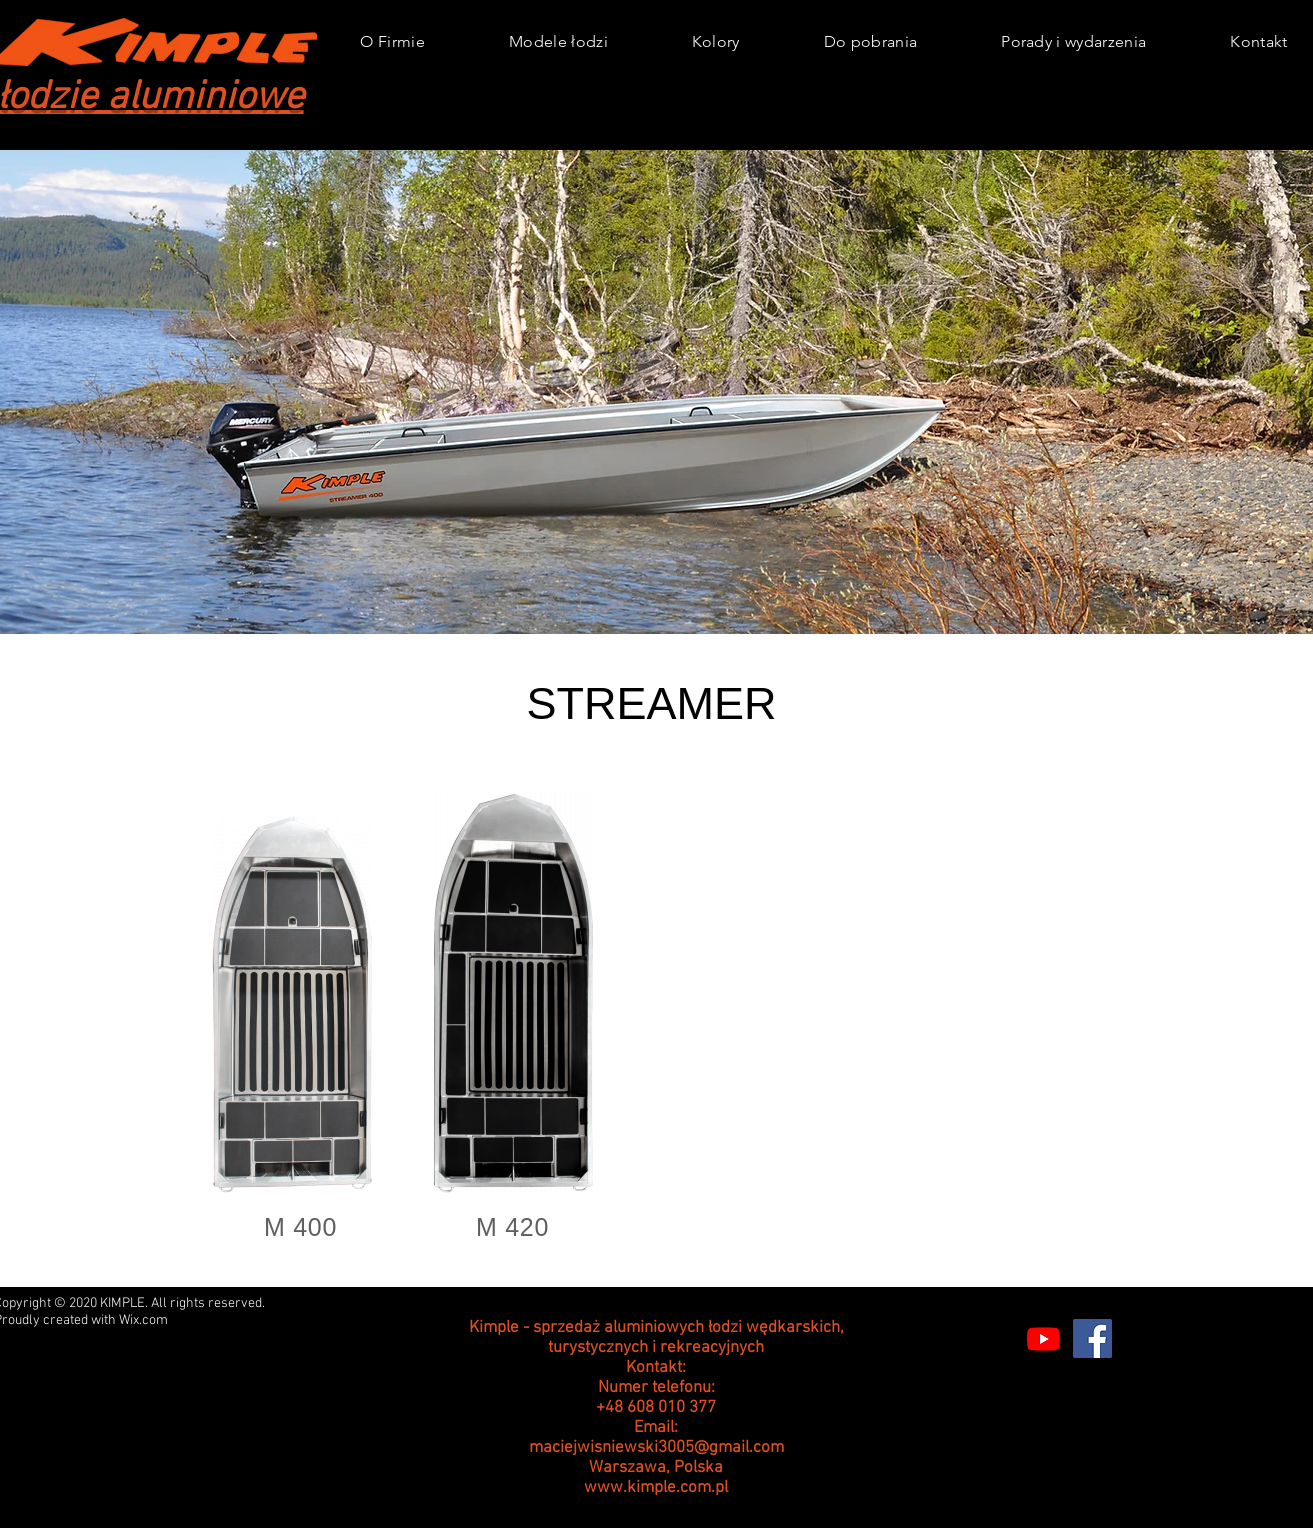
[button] (558, 41)
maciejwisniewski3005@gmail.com (656, 1448)
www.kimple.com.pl (656, 1488)
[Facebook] (1092, 1338)
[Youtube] (1043, 1338)
